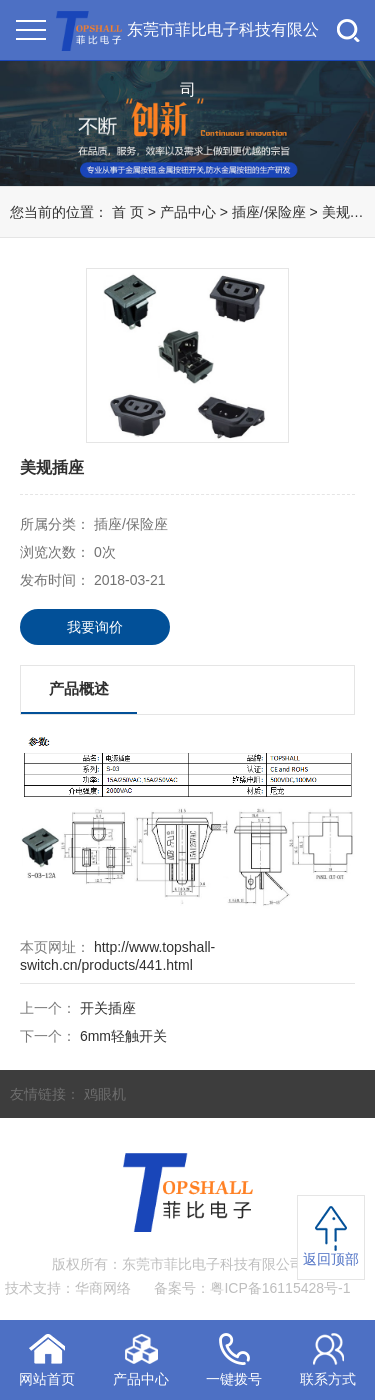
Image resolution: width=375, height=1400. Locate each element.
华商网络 (103, 1288)
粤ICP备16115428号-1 (280, 1288)
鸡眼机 (105, 1094)
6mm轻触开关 (123, 1036)
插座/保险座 (271, 212)
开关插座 (108, 1008)
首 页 (128, 212)
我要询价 (95, 627)
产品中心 (188, 212)
